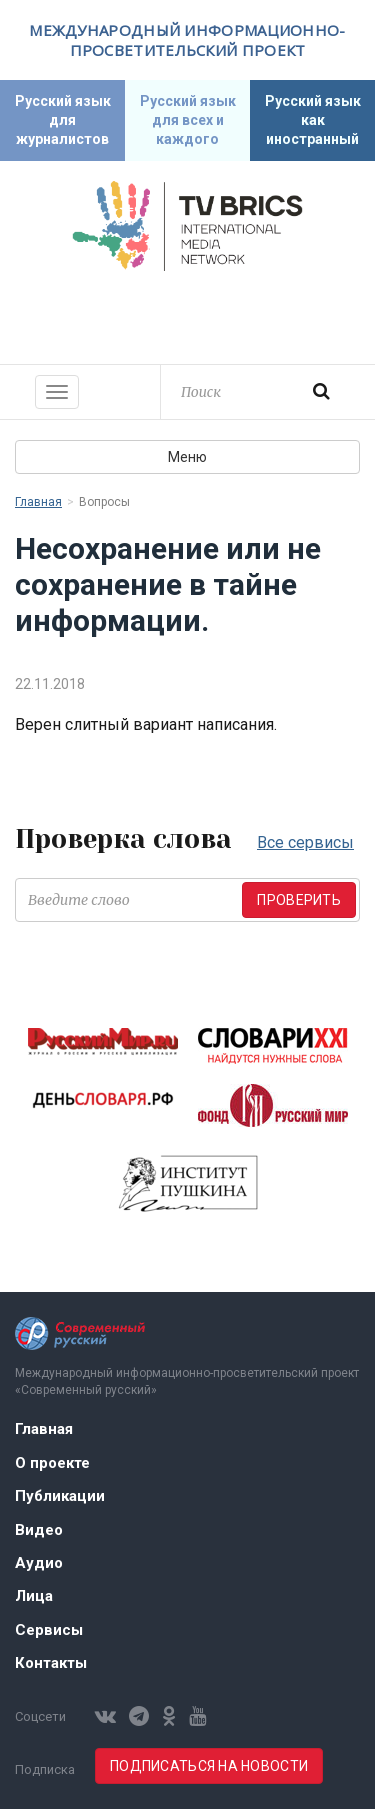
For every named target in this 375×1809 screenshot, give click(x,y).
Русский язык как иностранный (313, 120)
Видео (39, 1530)
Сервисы (49, 1630)
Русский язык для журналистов (63, 120)
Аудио (39, 1563)
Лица (34, 1596)
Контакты (51, 1663)
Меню (187, 457)
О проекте (52, 1463)
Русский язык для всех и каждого (188, 120)
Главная (38, 502)
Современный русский (188, 315)
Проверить (299, 900)
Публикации (60, 1496)
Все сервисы (305, 842)
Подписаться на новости (209, 1766)
